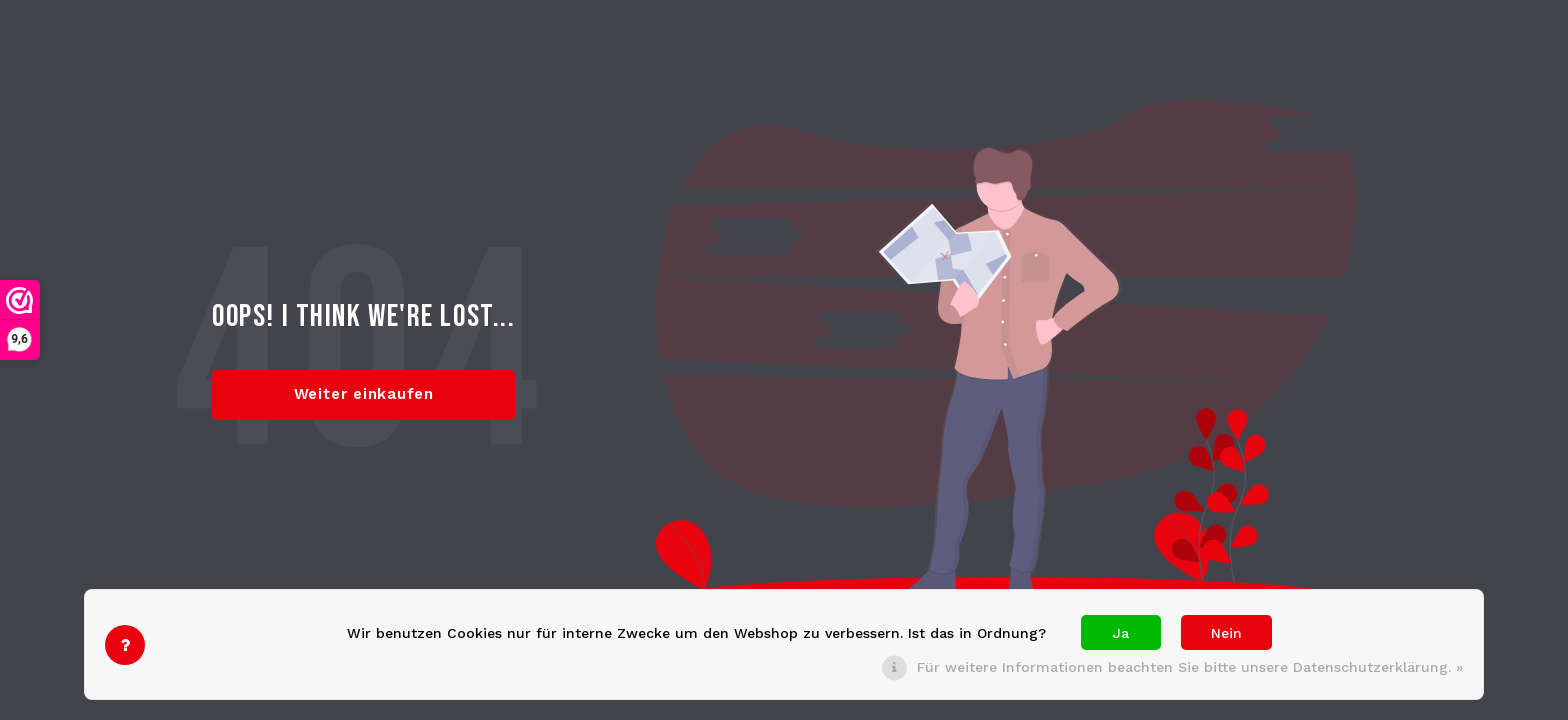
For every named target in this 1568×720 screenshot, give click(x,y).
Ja (1121, 633)
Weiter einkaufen (364, 394)
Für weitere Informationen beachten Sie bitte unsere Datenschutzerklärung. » (1190, 667)
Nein (1226, 633)
